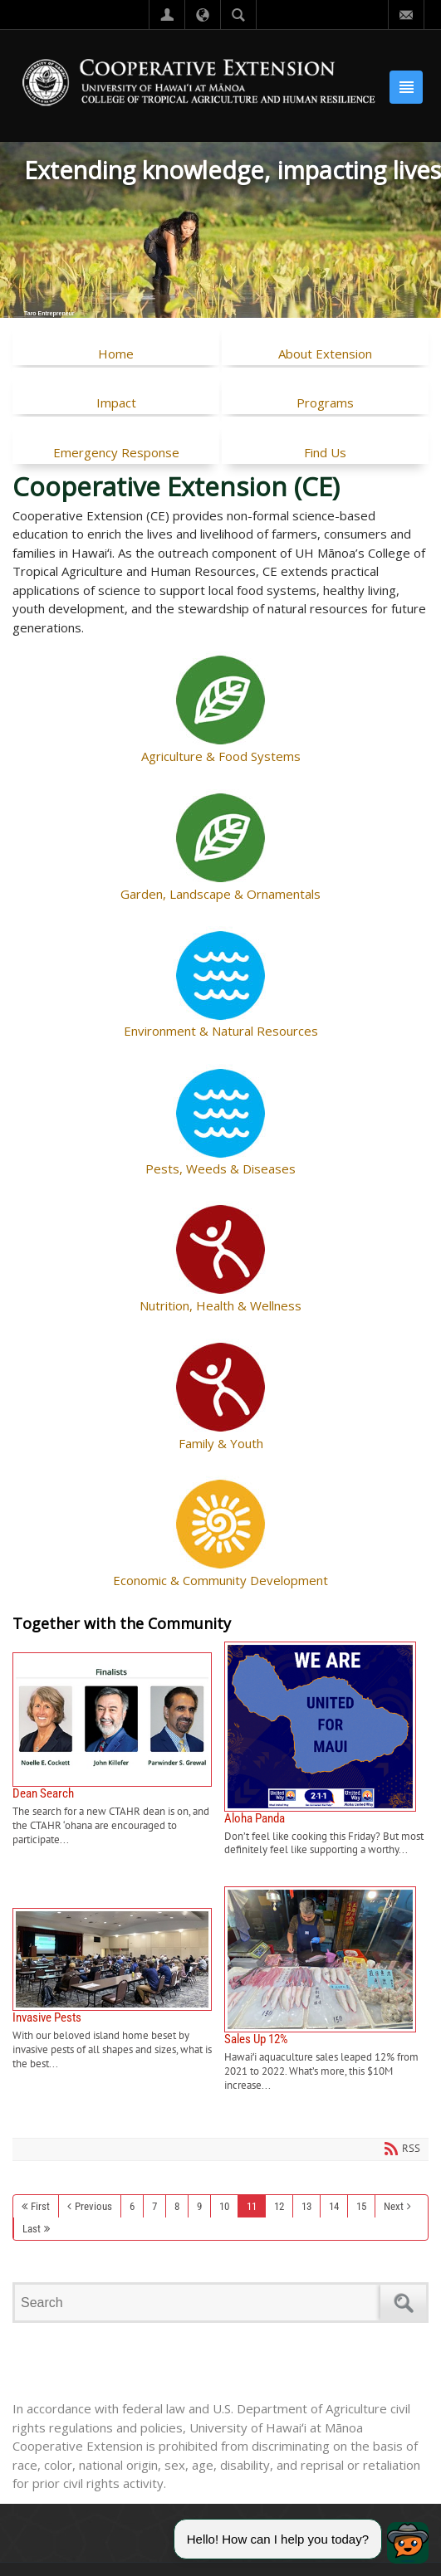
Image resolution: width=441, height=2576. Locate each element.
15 (361, 2206)
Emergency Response (116, 452)
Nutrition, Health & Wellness (220, 1305)
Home (116, 353)
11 (252, 2206)
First (40, 2206)
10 (224, 2206)
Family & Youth (221, 1443)
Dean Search (118, 1749)
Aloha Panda (326, 1750)
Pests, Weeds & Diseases (220, 1168)
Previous (93, 2206)
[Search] (200, 2302)
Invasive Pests (118, 1989)
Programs (325, 402)
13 (306, 2206)
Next (394, 2206)
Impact (116, 402)
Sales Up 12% (326, 1989)
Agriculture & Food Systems (221, 756)
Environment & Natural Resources (221, 1030)
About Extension (325, 353)
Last (31, 2228)
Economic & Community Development (220, 1580)
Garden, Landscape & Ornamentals (220, 894)
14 (334, 2206)
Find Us (325, 452)
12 (279, 2206)
